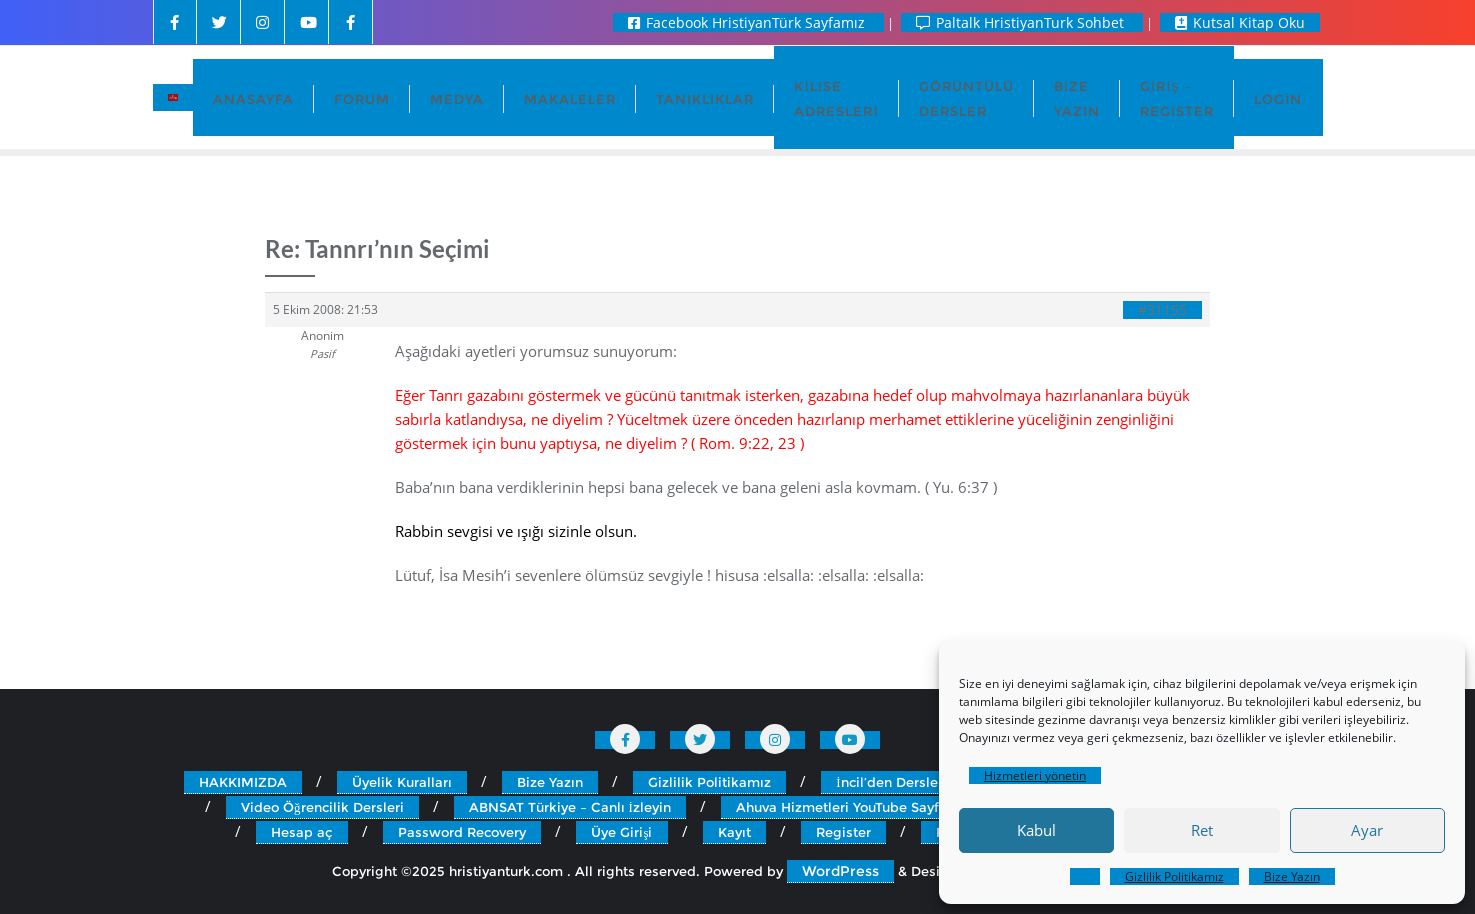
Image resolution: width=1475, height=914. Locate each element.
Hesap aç (302, 832)
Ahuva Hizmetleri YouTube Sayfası (847, 807)
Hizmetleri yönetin (1035, 775)
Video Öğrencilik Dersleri (322, 807)
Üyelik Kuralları (402, 782)
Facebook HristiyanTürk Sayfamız (748, 22)
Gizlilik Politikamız (1174, 876)
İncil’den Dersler (889, 782)
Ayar (1367, 830)
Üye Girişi (621, 832)
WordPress (840, 871)
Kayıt (734, 832)
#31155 (1162, 310)
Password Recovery (462, 832)
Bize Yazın (1292, 876)
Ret (1202, 830)
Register (843, 832)
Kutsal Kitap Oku (1240, 22)
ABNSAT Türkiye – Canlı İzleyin (570, 807)
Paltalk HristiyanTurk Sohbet (1022, 22)
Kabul (1036, 830)
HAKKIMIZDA (243, 782)
